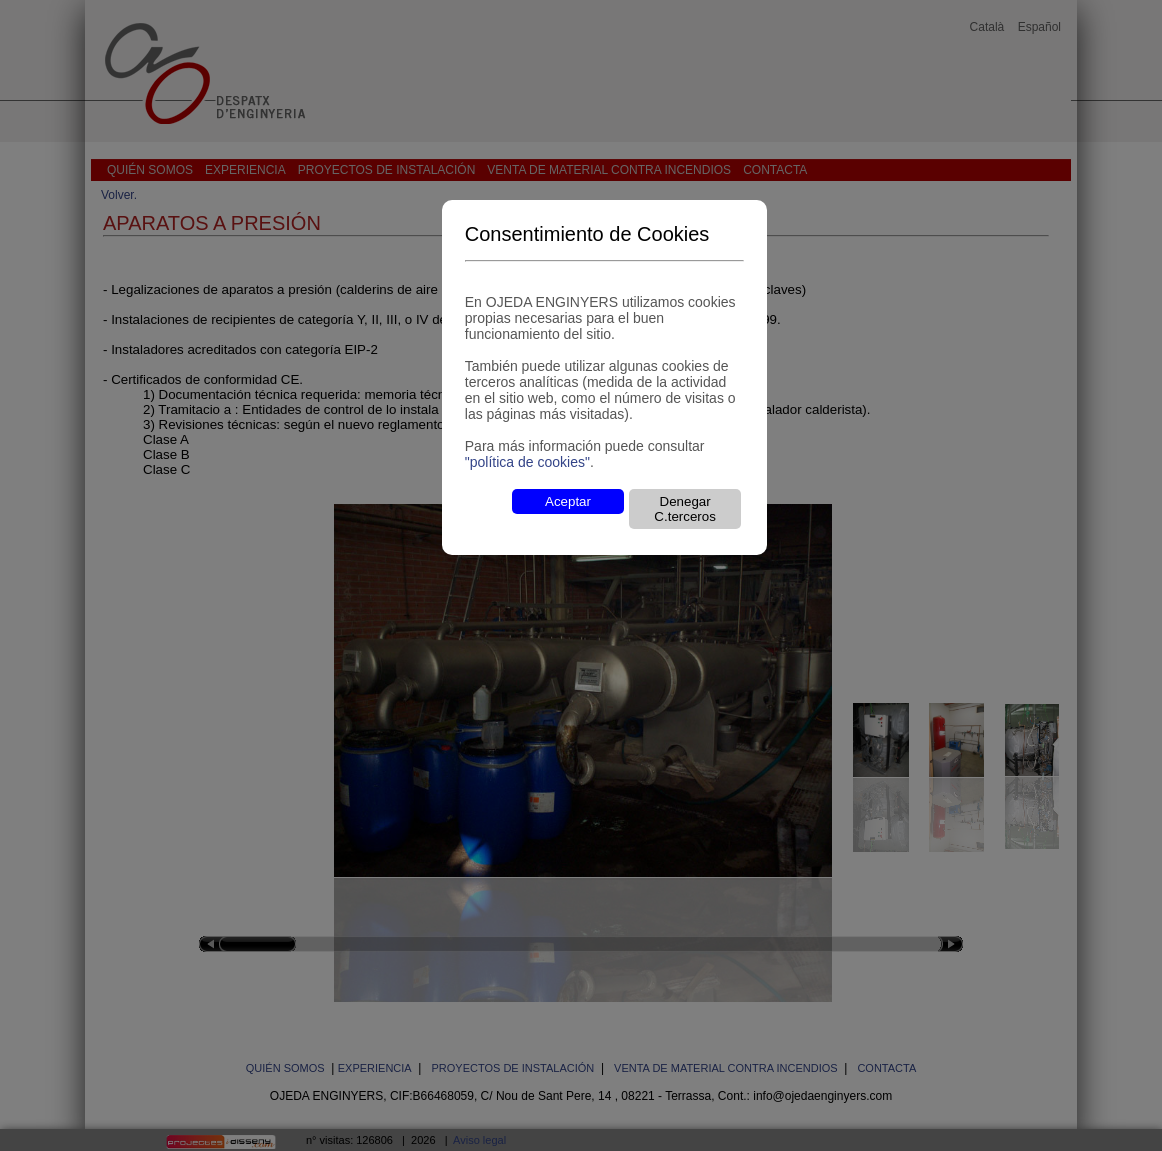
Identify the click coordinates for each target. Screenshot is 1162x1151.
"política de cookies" (527, 462)
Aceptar (568, 501)
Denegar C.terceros (684, 509)
